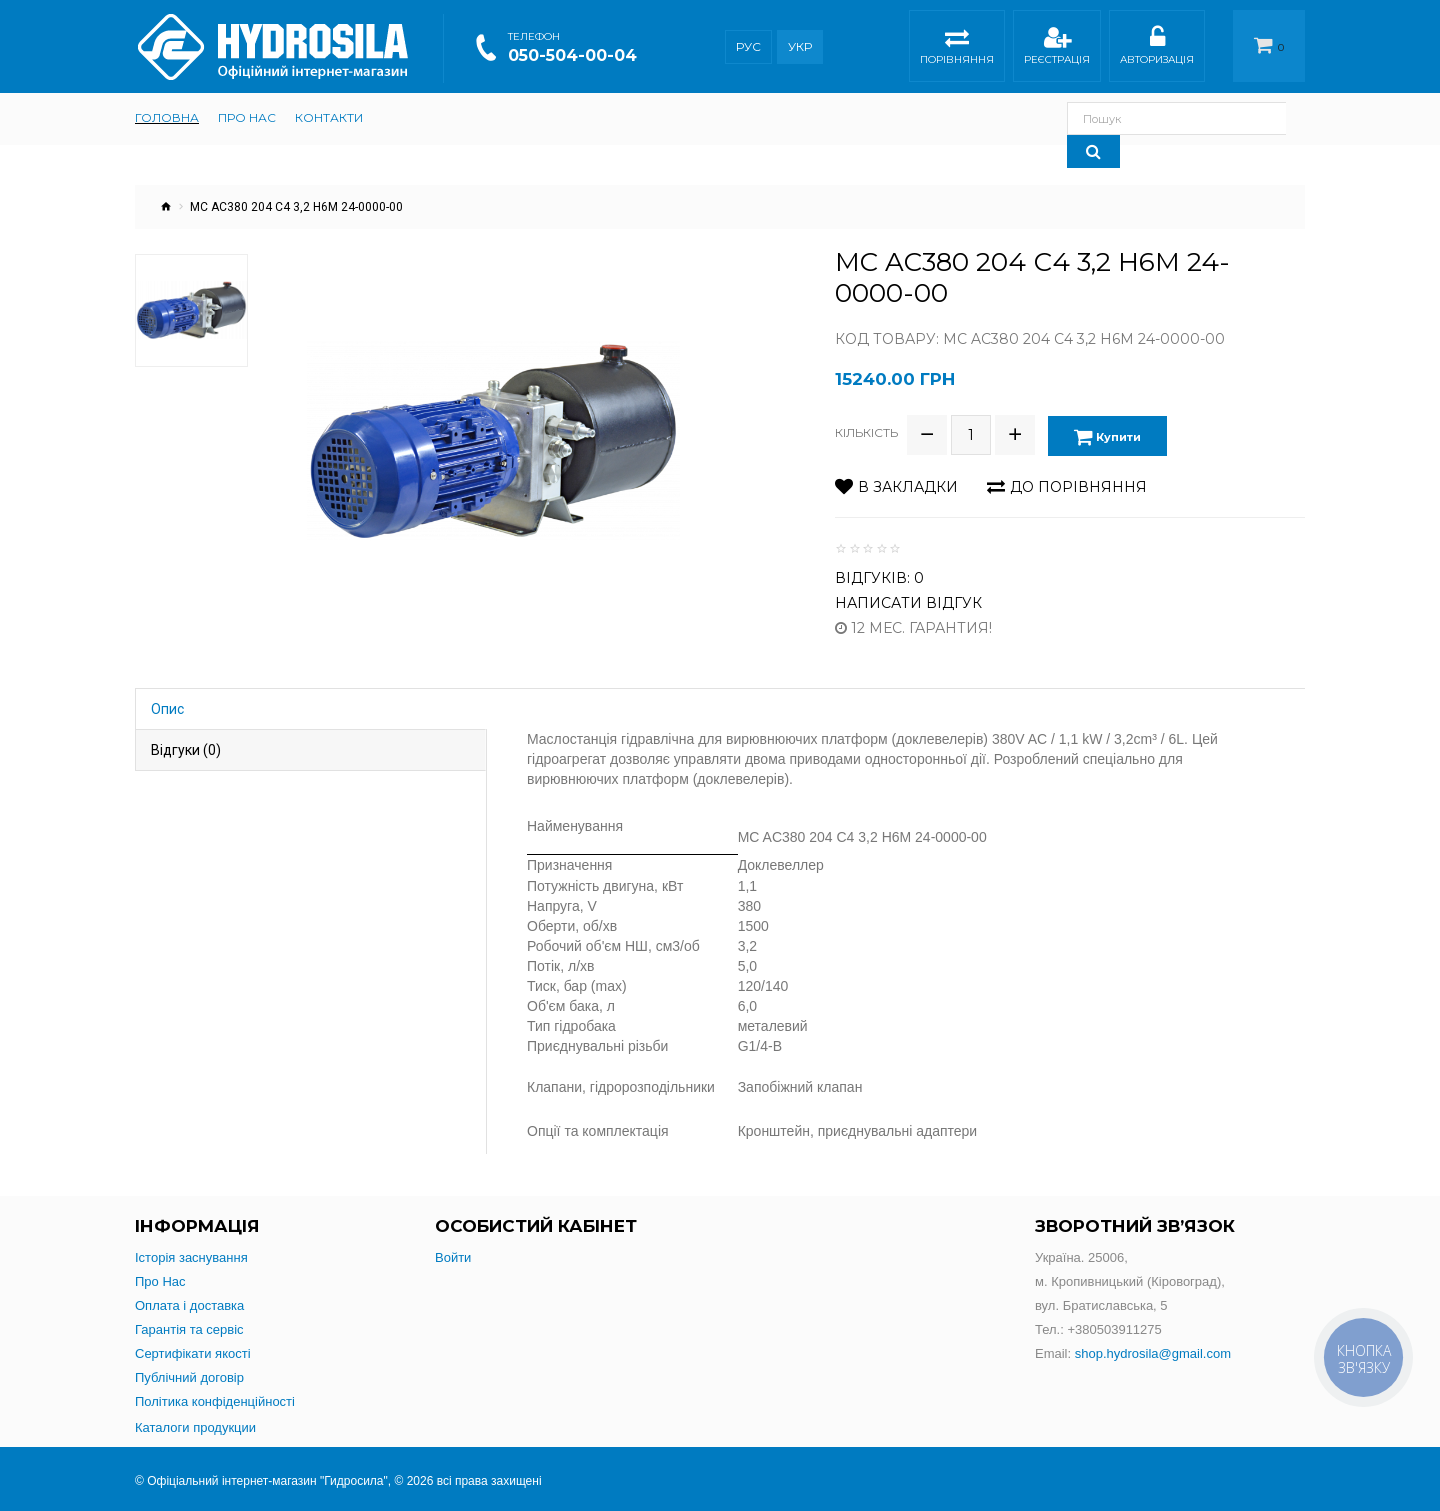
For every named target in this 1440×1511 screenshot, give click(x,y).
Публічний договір (189, 1374)
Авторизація (1157, 48)
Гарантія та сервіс (189, 1326)
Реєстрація (1057, 48)
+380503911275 (1114, 1326)
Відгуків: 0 (879, 575)
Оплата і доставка (189, 1302)
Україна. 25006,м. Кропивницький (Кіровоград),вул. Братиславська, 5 (1130, 1278)
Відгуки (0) (186, 747)
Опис (167, 706)
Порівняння (957, 48)
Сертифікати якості (193, 1350)
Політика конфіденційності (215, 1398)
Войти (453, 1254)
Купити (1108, 435)
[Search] (1278, 118)
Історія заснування (191, 1254)
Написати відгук (908, 600)
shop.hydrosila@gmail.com (1153, 1350)
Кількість (866, 431)
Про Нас (160, 1278)
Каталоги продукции (195, 1424)
